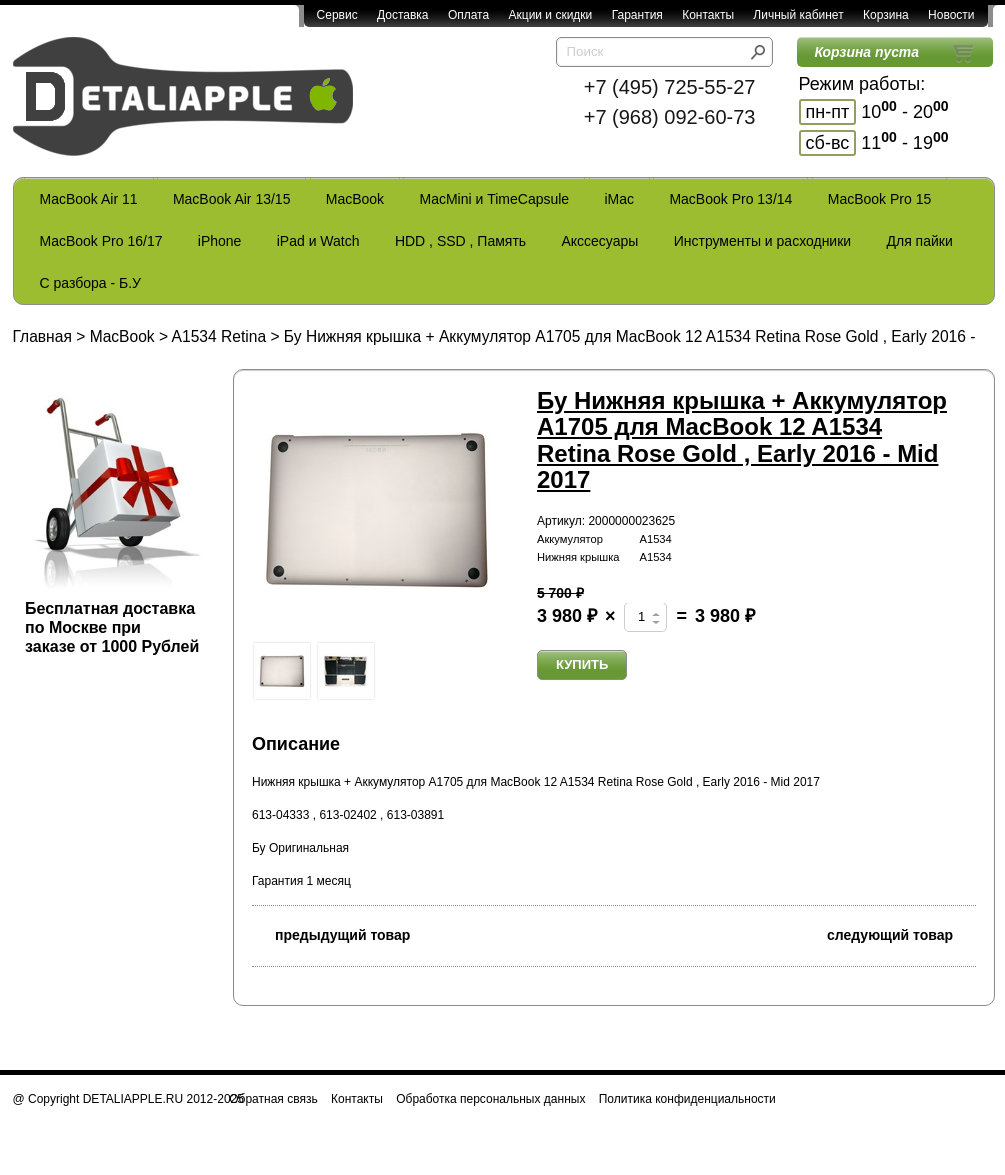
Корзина (886, 15)
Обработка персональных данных (490, 1099)
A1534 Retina (219, 336)
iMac (620, 199)
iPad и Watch (318, 241)
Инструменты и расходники (762, 241)
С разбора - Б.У (90, 283)
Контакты (708, 15)
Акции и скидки (551, 15)
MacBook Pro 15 (880, 199)
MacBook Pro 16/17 (101, 241)
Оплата (468, 15)
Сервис (337, 15)
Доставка (403, 15)
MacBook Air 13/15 (232, 199)
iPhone (220, 241)
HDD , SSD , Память (460, 241)
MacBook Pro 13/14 (730, 199)
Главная (42, 336)
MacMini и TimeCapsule (494, 199)
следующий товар (901, 933)
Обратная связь (273, 1099)
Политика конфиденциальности (687, 1099)
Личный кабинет (798, 15)
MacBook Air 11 (89, 199)
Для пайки (919, 241)
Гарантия (637, 15)
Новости (951, 15)
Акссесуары (599, 241)
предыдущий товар (331, 933)
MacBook (355, 199)
